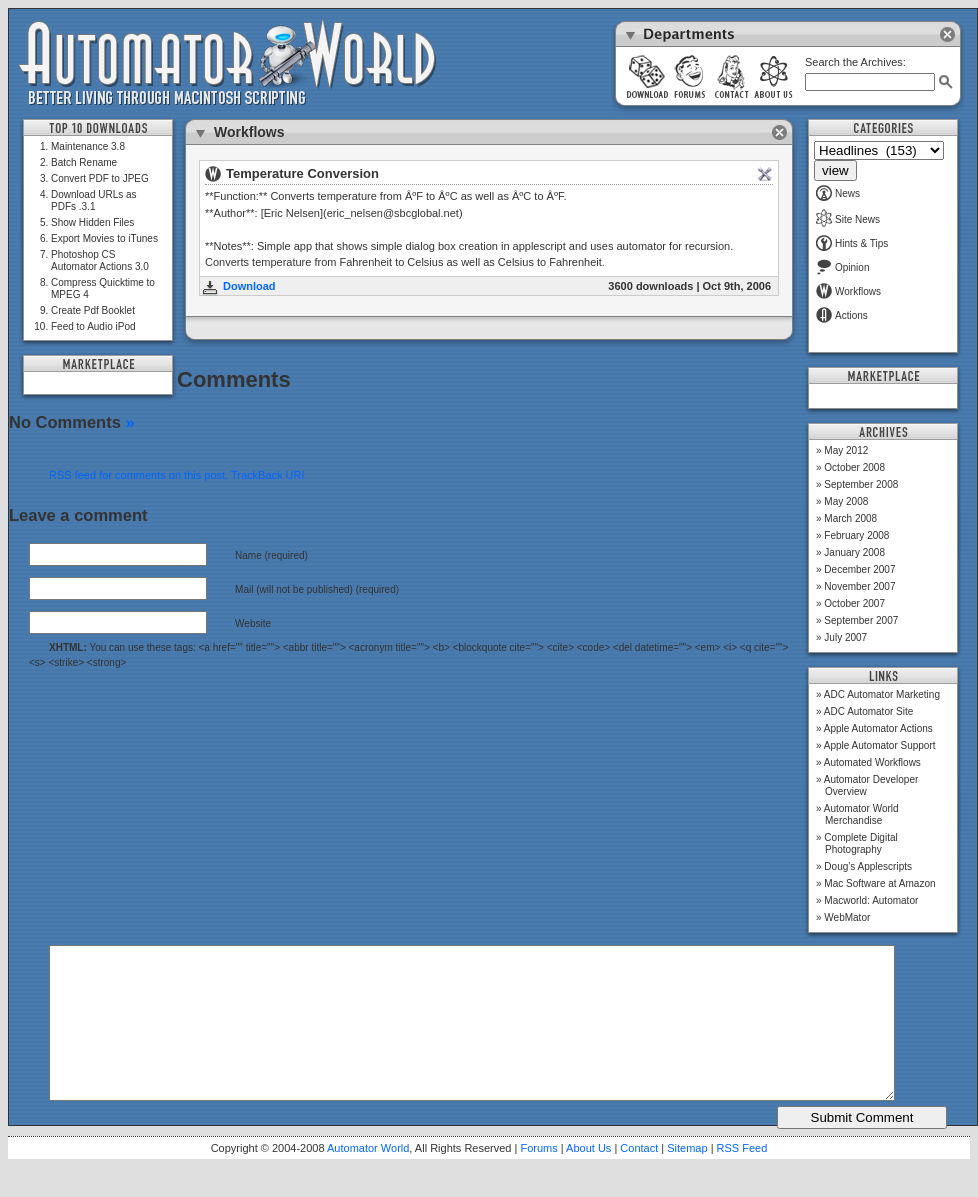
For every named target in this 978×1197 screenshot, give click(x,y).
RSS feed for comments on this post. (138, 475)
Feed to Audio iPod (93, 326)
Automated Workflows (872, 762)
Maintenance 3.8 (88, 146)
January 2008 (854, 552)
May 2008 (846, 501)
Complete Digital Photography (860, 843)
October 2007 (854, 603)
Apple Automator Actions (878, 728)
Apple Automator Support (880, 745)
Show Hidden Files (92, 222)
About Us (588, 1178)
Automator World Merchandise (861, 814)
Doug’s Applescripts (868, 866)
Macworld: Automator (871, 900)
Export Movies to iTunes (104, 238)
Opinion (842, 267)
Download (249, 286)
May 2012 (846, 450)
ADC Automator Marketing (882, 694)
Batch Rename (84, 162)
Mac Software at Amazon (879, 883)
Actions (842, 315)
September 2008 (861, 484)
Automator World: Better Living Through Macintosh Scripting (227, 64)
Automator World (368, 1178)
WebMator (847, 917)
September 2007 (861, 620)
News (838, 193)
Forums (538, 1178)
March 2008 (850, 518)
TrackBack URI (268, 475)
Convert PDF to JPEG (100, 178)
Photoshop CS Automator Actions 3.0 (100, 260)
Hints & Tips (852, 243)
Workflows (848, 291)
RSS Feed (742, 1178)
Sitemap (687, 1178)
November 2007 (859, 586)
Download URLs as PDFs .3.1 (94, 200)
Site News (848, 219)
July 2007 (845, 637)
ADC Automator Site (868, 711)
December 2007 (859, 569)
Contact (639, 1178)
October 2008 (854, 467)
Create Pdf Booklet (93, 310)
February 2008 (856, 535)
